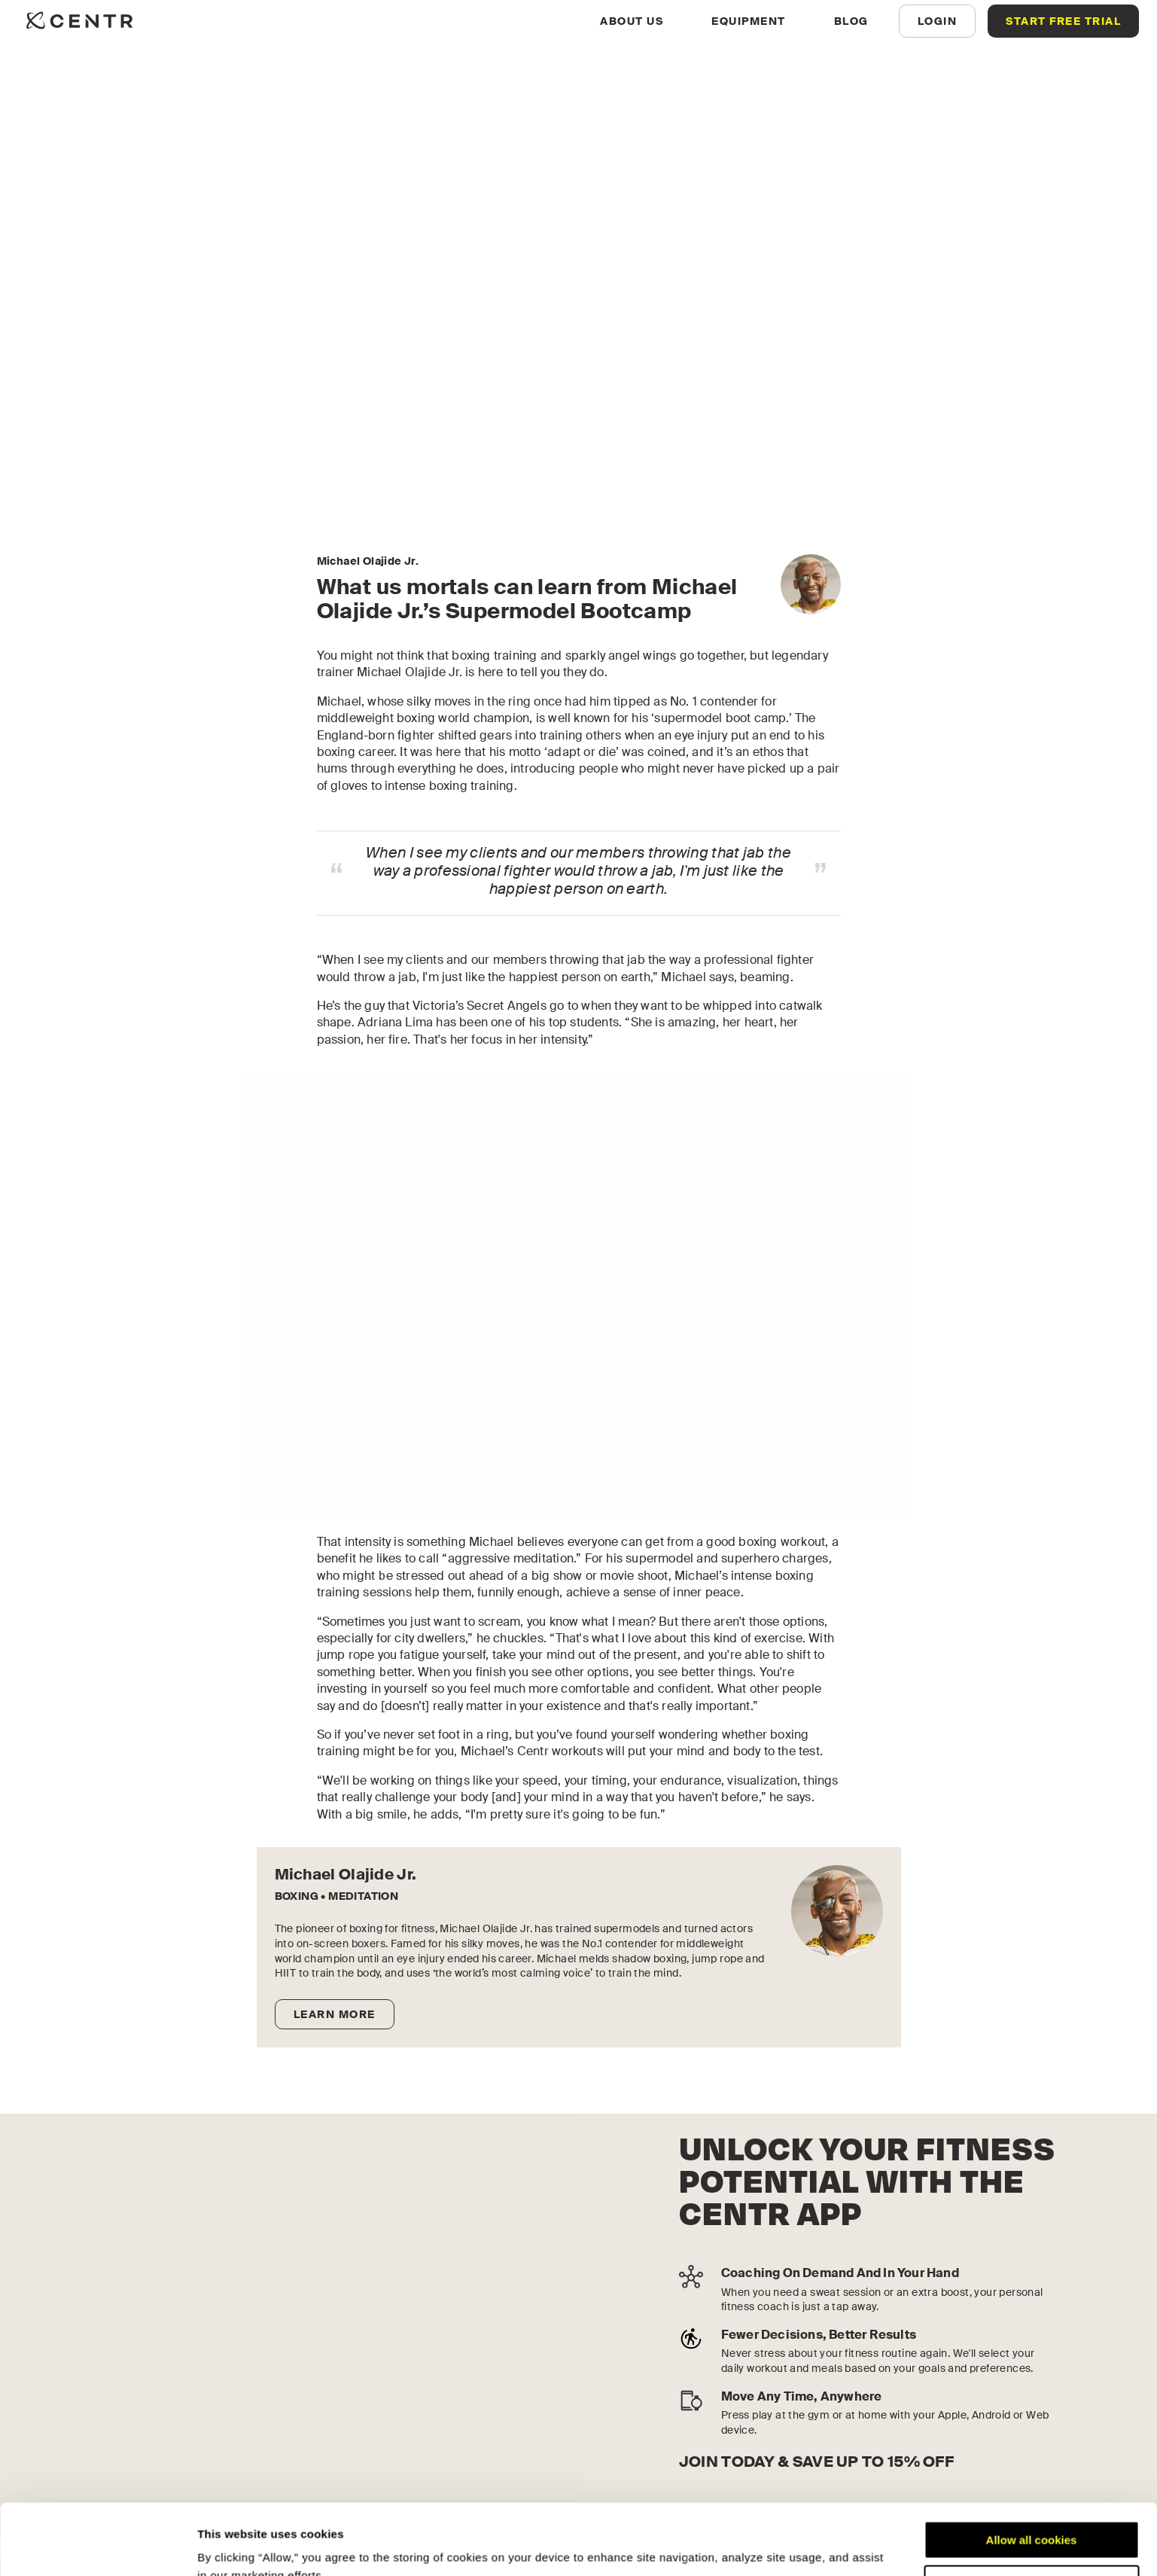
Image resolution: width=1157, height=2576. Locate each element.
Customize (1032, 2513)
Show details (232, 2546)
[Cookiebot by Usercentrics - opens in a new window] (97, 2546)
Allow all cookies (1031, 2469)
